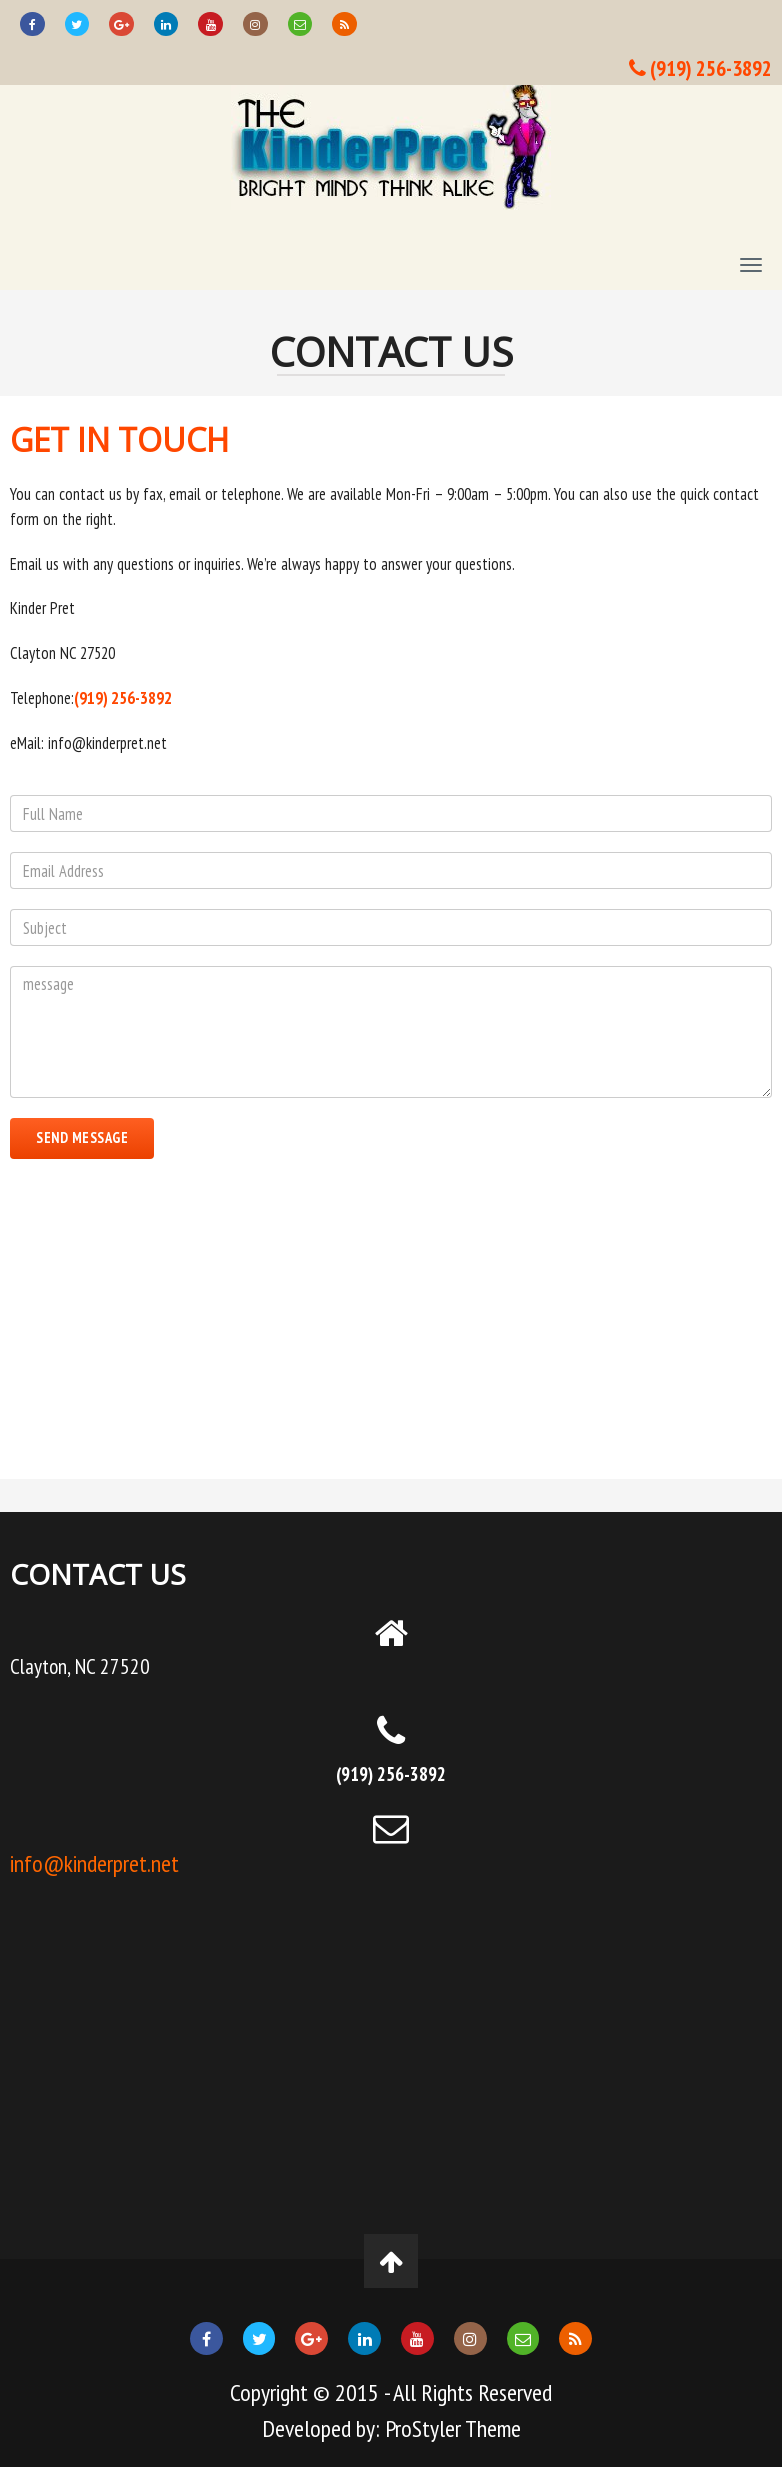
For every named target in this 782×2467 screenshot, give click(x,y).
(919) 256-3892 (700, 68)
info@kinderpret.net (94, 1863)
